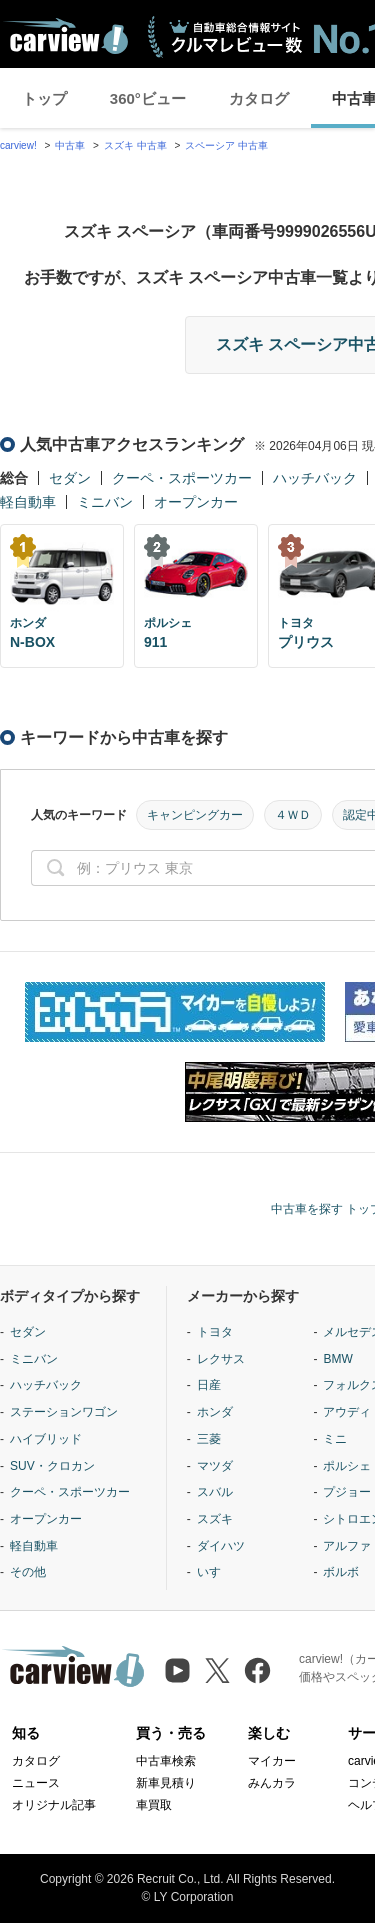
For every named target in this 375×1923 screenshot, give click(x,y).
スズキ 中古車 (135, 145)
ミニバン (105, 502)
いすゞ (215, 1572)
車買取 (154, 1805)
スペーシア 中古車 (226, 145)
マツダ (215, 1466)
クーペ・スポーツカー (182, 478)
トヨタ (215, 1332)
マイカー (272, 1761)
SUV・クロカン (52, 1466)
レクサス (221, 1359)
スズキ (215, 1519)
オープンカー (196, 502)
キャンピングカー (195, 815)
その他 (28, 1572)
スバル (215, 1492)
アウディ (347, 1412)
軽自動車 (28, 502)
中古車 (70, 145)
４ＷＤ (293, 815)
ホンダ (215, 1412)
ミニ (335, 1439)
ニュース (36, 1783)
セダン (70, 478)
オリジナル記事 (54, 1805)
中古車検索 (166, 1761)
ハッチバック (315, 478)
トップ (44, 98)
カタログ (259, 98)
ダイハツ (221, 1546)
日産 (209, 1385)
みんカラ (272, 1783)
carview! (18, 145)
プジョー (347, 1492)
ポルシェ (347, 1466)
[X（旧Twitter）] (217, 1670)
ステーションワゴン (64, 1412)
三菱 (209, 1439)
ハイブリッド (46, 1439)
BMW (337, 1359)
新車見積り (166, 1783)
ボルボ (341, 1572)
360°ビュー (148, 98)
